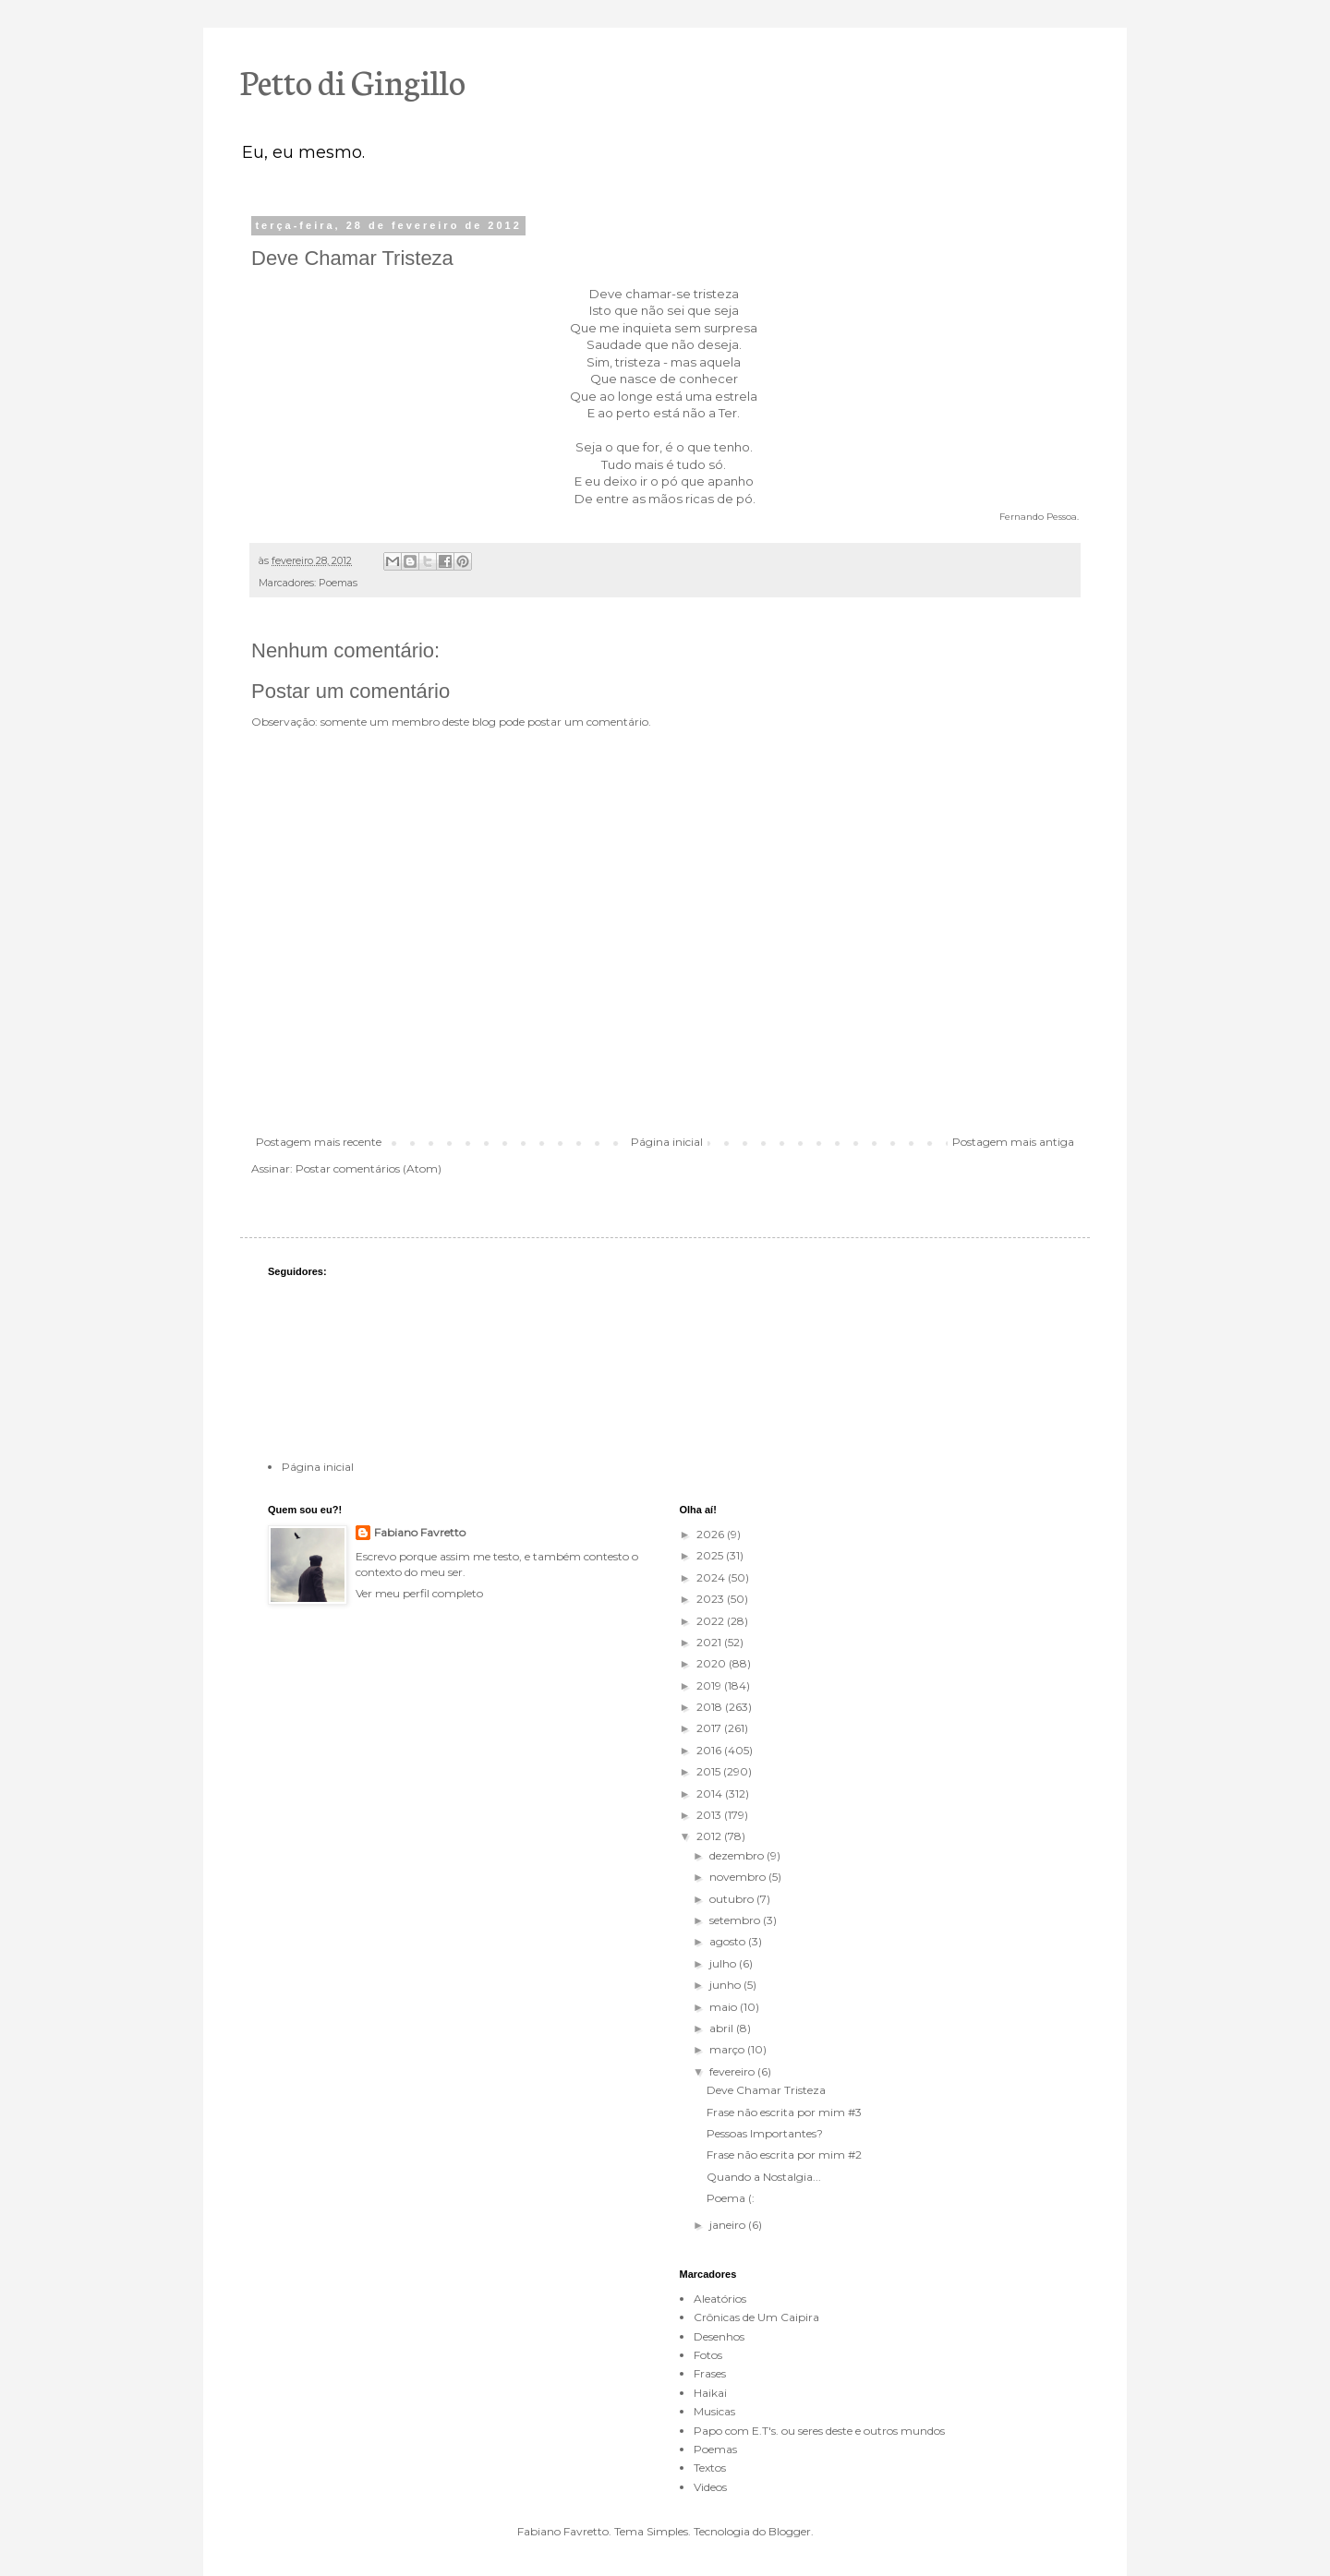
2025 (711, 1555)
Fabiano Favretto (420, 1532)
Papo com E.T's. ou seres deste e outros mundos (819, 2431)
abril (722, 2028)
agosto (728, 1941)
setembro (736, 1920)
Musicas (714, 2411)
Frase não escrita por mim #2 (784, 2154)
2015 (709, 1771)
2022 (711, 1621)
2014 (710, 1793)
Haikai (710, 2393)
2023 (711, 1599)
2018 (710, 1707)
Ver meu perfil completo (419, 1593)
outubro (732, 1899)
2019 (710, 1685)
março (728, 2049)
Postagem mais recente (318, 1142)
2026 (711, 1534)
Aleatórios (720, 2298)
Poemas (338, 583)
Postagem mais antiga (1013, 1142)
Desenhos (719, 2336)
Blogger (789, 2531)
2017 (710, 1728)
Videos (710, 2487)
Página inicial (667, 1142)
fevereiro (733, 2071)
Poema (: (731, 2198)
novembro (738, 1877)
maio (724, 2007)
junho (726, 1985)
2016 (710, 1750)
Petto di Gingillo (353, 80)
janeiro (728, 2225)
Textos (710, 2467)
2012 (710, 1836)
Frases (710, 2373)
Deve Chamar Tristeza (766, 2090)
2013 (710, 1815)
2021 (710, 1642)
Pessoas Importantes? (765, 2133)
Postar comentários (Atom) (368, 1168)
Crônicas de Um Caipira (756, 2317)
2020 (712, 1663)
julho (724, 1963)
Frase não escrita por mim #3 (784, 2112)
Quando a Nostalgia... (764, 2177)
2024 (712, 1577)
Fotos (708, 2355)
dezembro (738, 1855)
